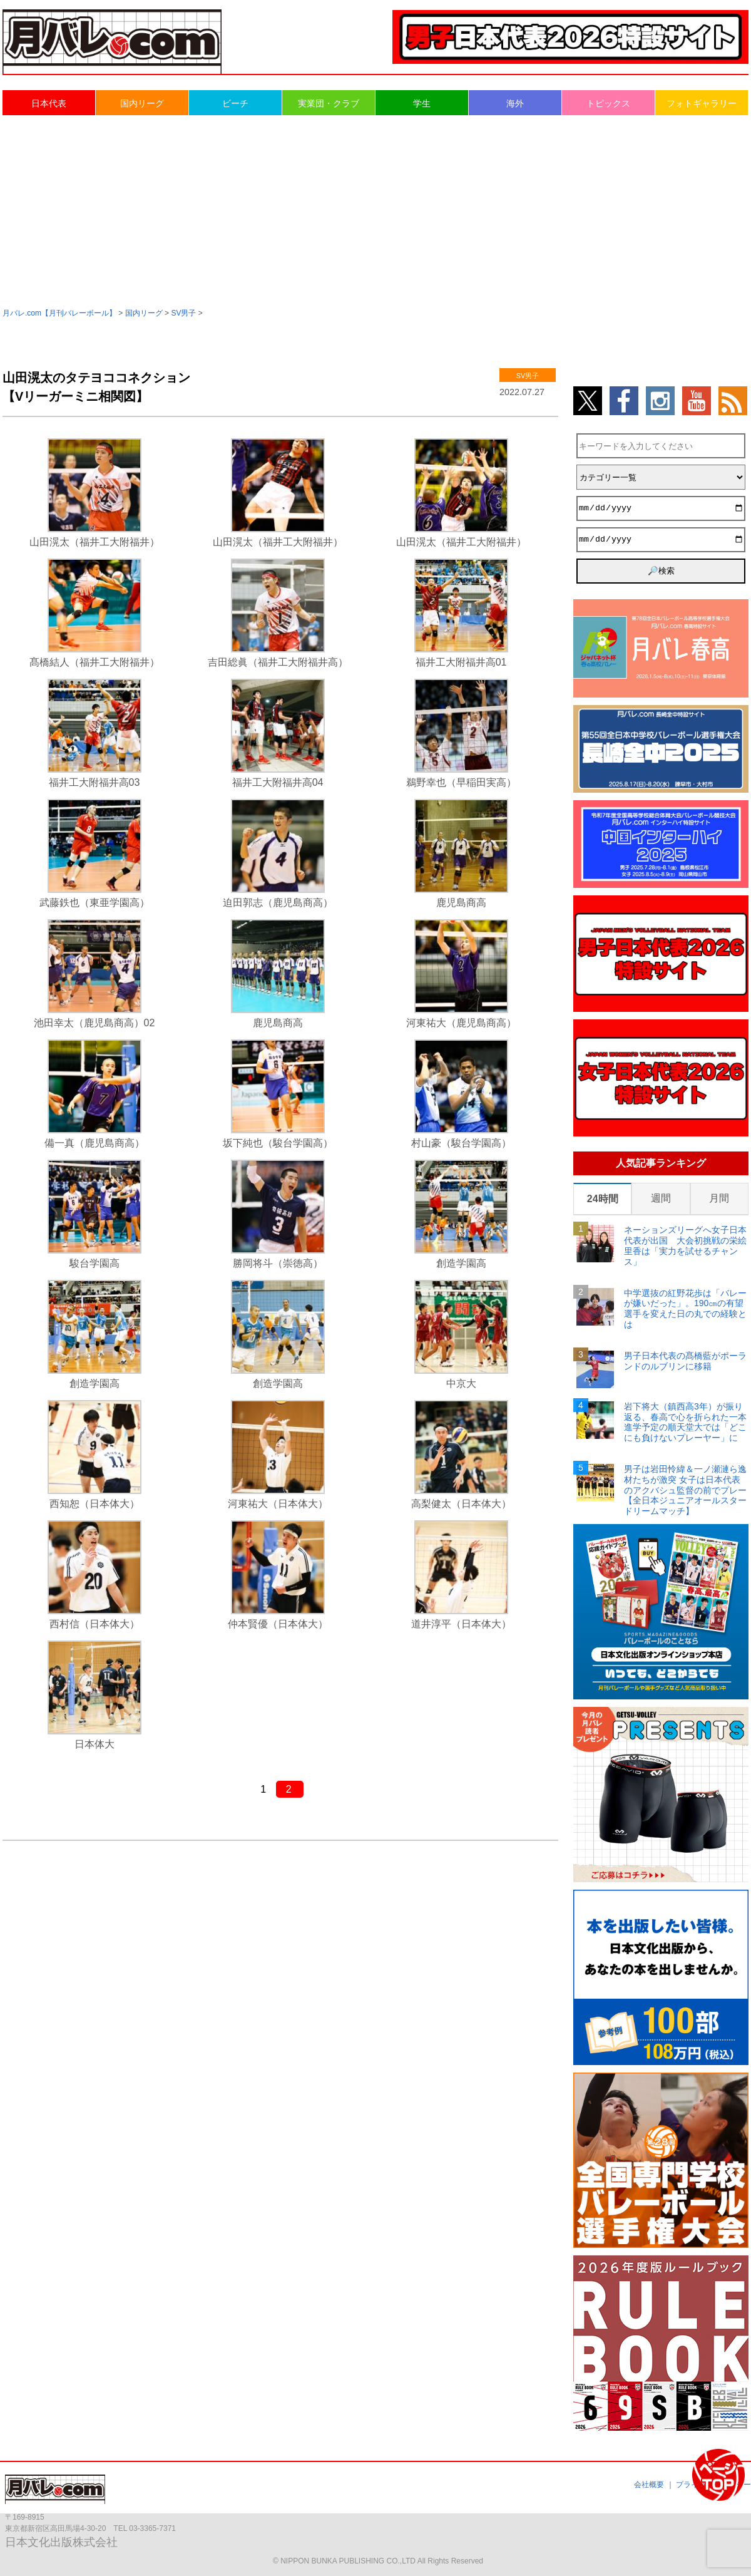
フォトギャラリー (702, 103)
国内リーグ (142, 103)
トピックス (608, 103)
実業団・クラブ (328, 103)
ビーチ (235, 103)
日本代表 (48, 103)
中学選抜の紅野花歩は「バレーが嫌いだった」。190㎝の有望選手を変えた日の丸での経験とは (685, 1308)
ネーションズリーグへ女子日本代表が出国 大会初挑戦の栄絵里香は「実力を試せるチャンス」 (685, 1245)
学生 (422, 103)
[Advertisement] (375, 210)
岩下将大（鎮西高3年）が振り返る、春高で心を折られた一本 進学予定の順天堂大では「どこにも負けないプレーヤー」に (686, 1422)
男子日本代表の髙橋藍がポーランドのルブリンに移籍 (685, 1361)
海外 (515, 103)
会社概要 (649, 2484)
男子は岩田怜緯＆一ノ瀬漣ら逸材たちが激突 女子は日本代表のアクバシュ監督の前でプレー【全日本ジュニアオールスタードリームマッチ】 (685, 1490)
